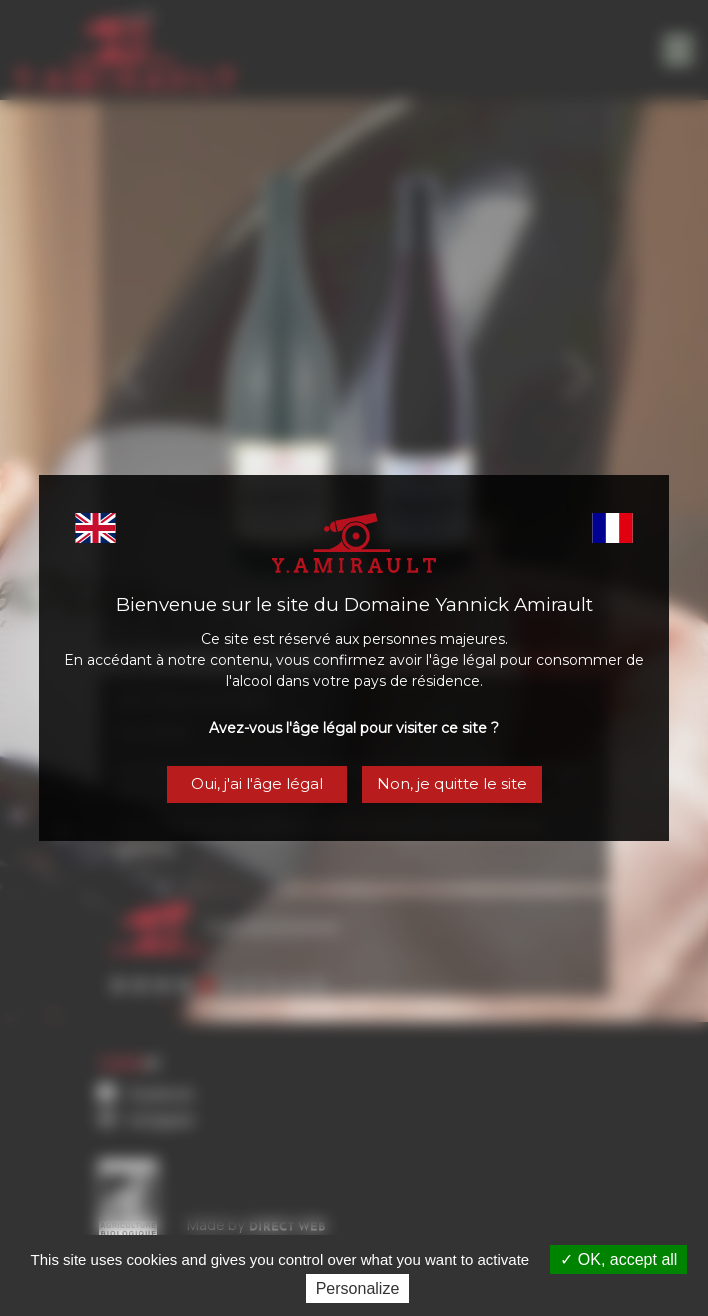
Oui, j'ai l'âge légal (255, 784)
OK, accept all (618, 1259)
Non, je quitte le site (452, 784)
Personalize (358, 1288)
